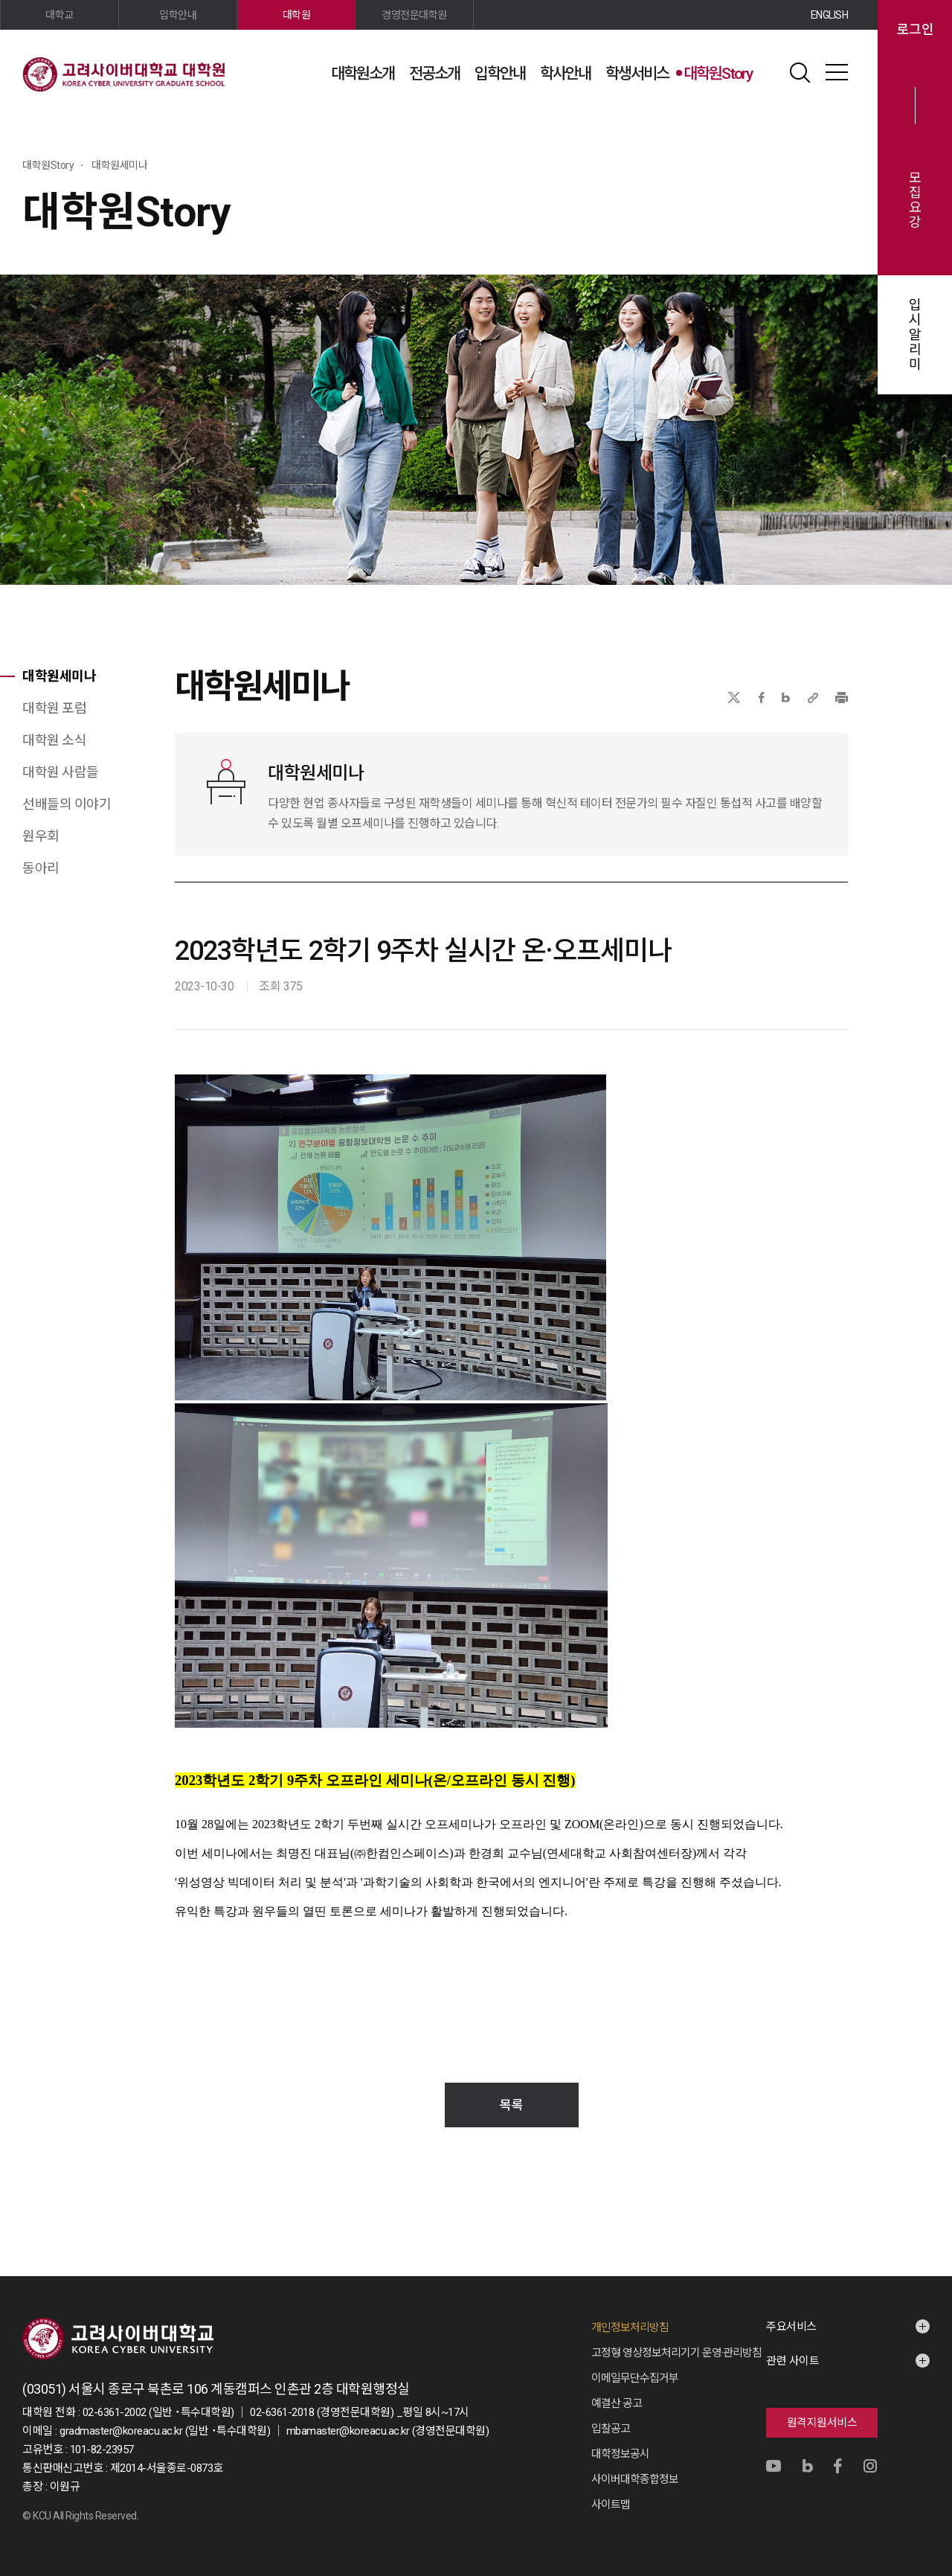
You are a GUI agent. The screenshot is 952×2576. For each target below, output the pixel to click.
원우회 (41, 836)
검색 (799, 72)
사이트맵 (837, 72)
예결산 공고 (616, 2403)
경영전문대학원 (414, 15)
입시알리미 (915, 335)
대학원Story (718, 74)
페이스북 (762, 697)
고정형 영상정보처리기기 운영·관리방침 (676, 2352)
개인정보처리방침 (630, 2327)
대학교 (59, 15)
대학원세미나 (59, 676)
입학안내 (500, 74)
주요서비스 (791, 2326)
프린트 (841, 697)
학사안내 (565, 74)
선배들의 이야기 (66, 804)
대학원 (297, 15)
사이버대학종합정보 (634, 2479)
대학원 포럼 (54, 708)
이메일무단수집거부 (634, 2378)
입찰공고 (610, 2428)
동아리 (41, 868)
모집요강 (915, 200)
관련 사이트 (792, 2361)
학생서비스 (637, 74)
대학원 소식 (54, 740)
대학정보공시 (620, 2454)
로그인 (915, 29)
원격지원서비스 (822, 2422)
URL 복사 (813, 697)
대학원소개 (362, 74)
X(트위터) (734, 697)
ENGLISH (830, 15)
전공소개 (434, 74)
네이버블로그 (786, 697)
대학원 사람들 (60, 772)
